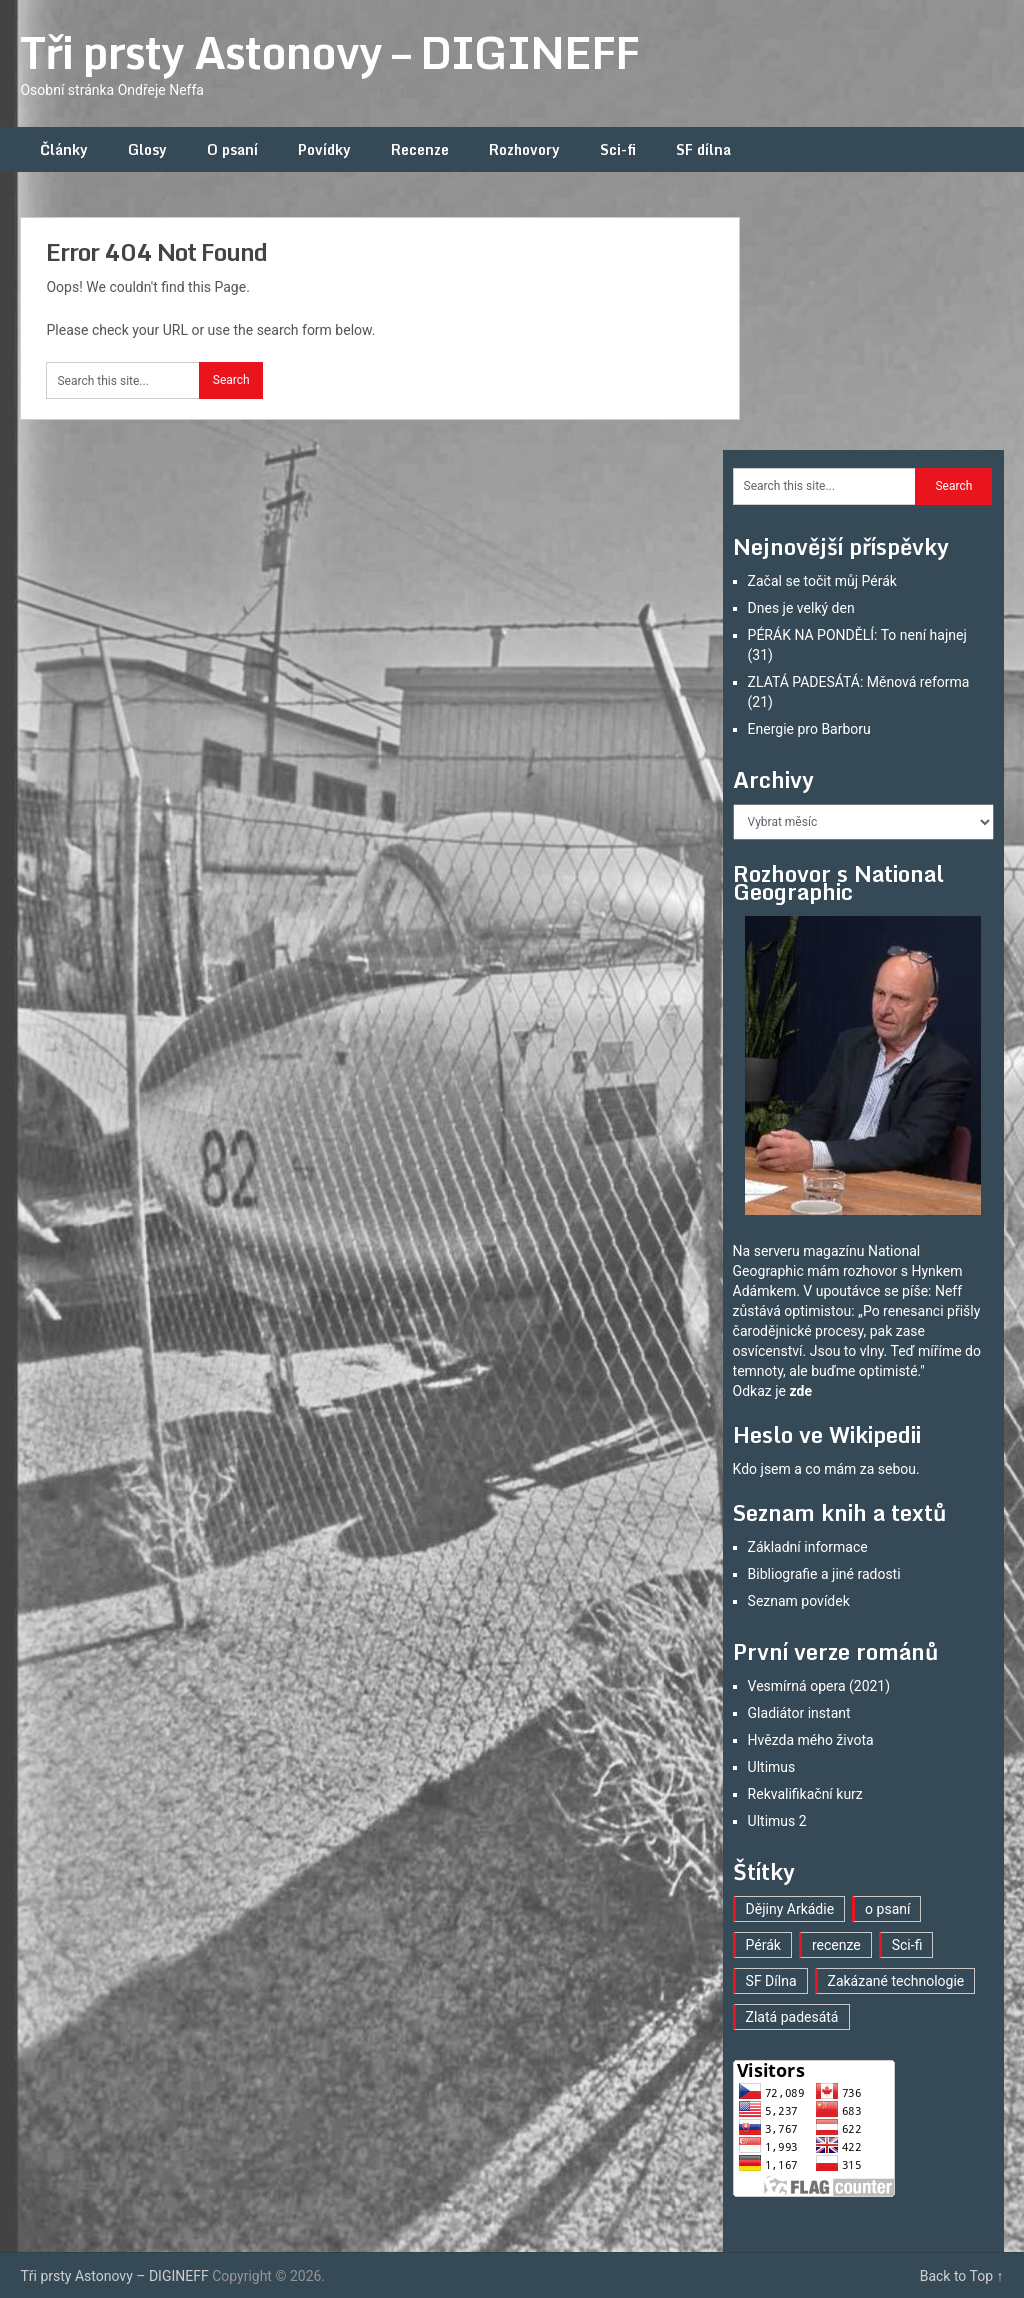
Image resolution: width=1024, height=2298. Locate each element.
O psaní (232, 149)
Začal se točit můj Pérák (822, 581)
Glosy (147, 149)
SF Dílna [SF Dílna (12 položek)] (771, 1981)
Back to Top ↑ (962, 2276)
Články (64, 149)
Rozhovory (524, 149)
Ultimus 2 (777, 1821)
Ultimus (772, 1767)
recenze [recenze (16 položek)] (836, 1945)
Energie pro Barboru (809, 729)
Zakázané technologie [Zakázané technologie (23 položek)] (896, 1981)
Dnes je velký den (801, 608)
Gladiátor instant (799, 1713)
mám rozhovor (852, 1271)
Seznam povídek (799, 1601)
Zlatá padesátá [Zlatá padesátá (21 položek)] (792, 2017)
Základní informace (808, 1547)
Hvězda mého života (811, 1740)
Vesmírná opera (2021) (819, 1686)
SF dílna (703, 149)
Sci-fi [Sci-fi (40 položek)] (907, 1945)
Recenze (420, 149)
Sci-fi (618, 149)
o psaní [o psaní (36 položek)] (887, 1909)
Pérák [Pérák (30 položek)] (763, 1945)
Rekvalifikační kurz (805, 1794)
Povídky (324, 149)
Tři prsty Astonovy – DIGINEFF (329, 52)
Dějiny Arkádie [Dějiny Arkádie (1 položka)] (790, 1909)
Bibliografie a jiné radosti (824, 1574)
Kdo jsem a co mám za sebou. (826, 1469)
